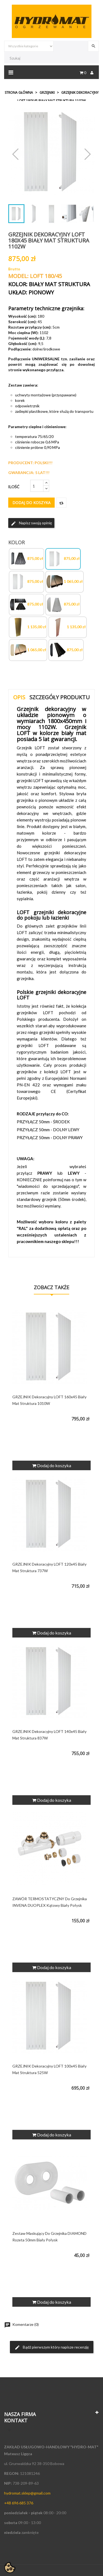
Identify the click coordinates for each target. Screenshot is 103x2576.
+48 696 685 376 (18, 2503)
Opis (19, 697)
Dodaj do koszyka (31, 502)
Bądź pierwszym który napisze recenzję (52, 2347)
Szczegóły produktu (59, 697)
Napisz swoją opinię (31, 523)
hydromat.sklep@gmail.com (27, 2493)
